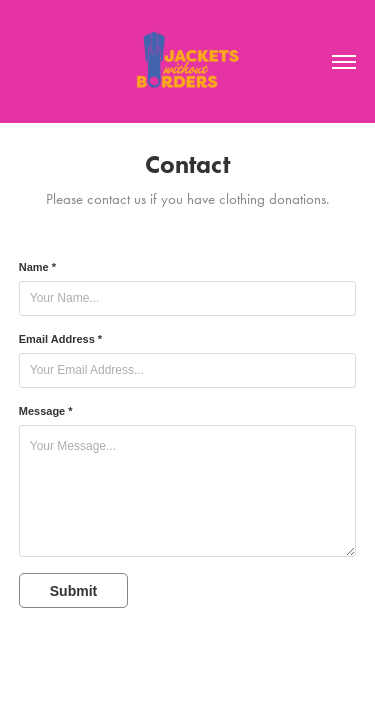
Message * (46, 411)
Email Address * (60, 339)
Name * (37, 267)
